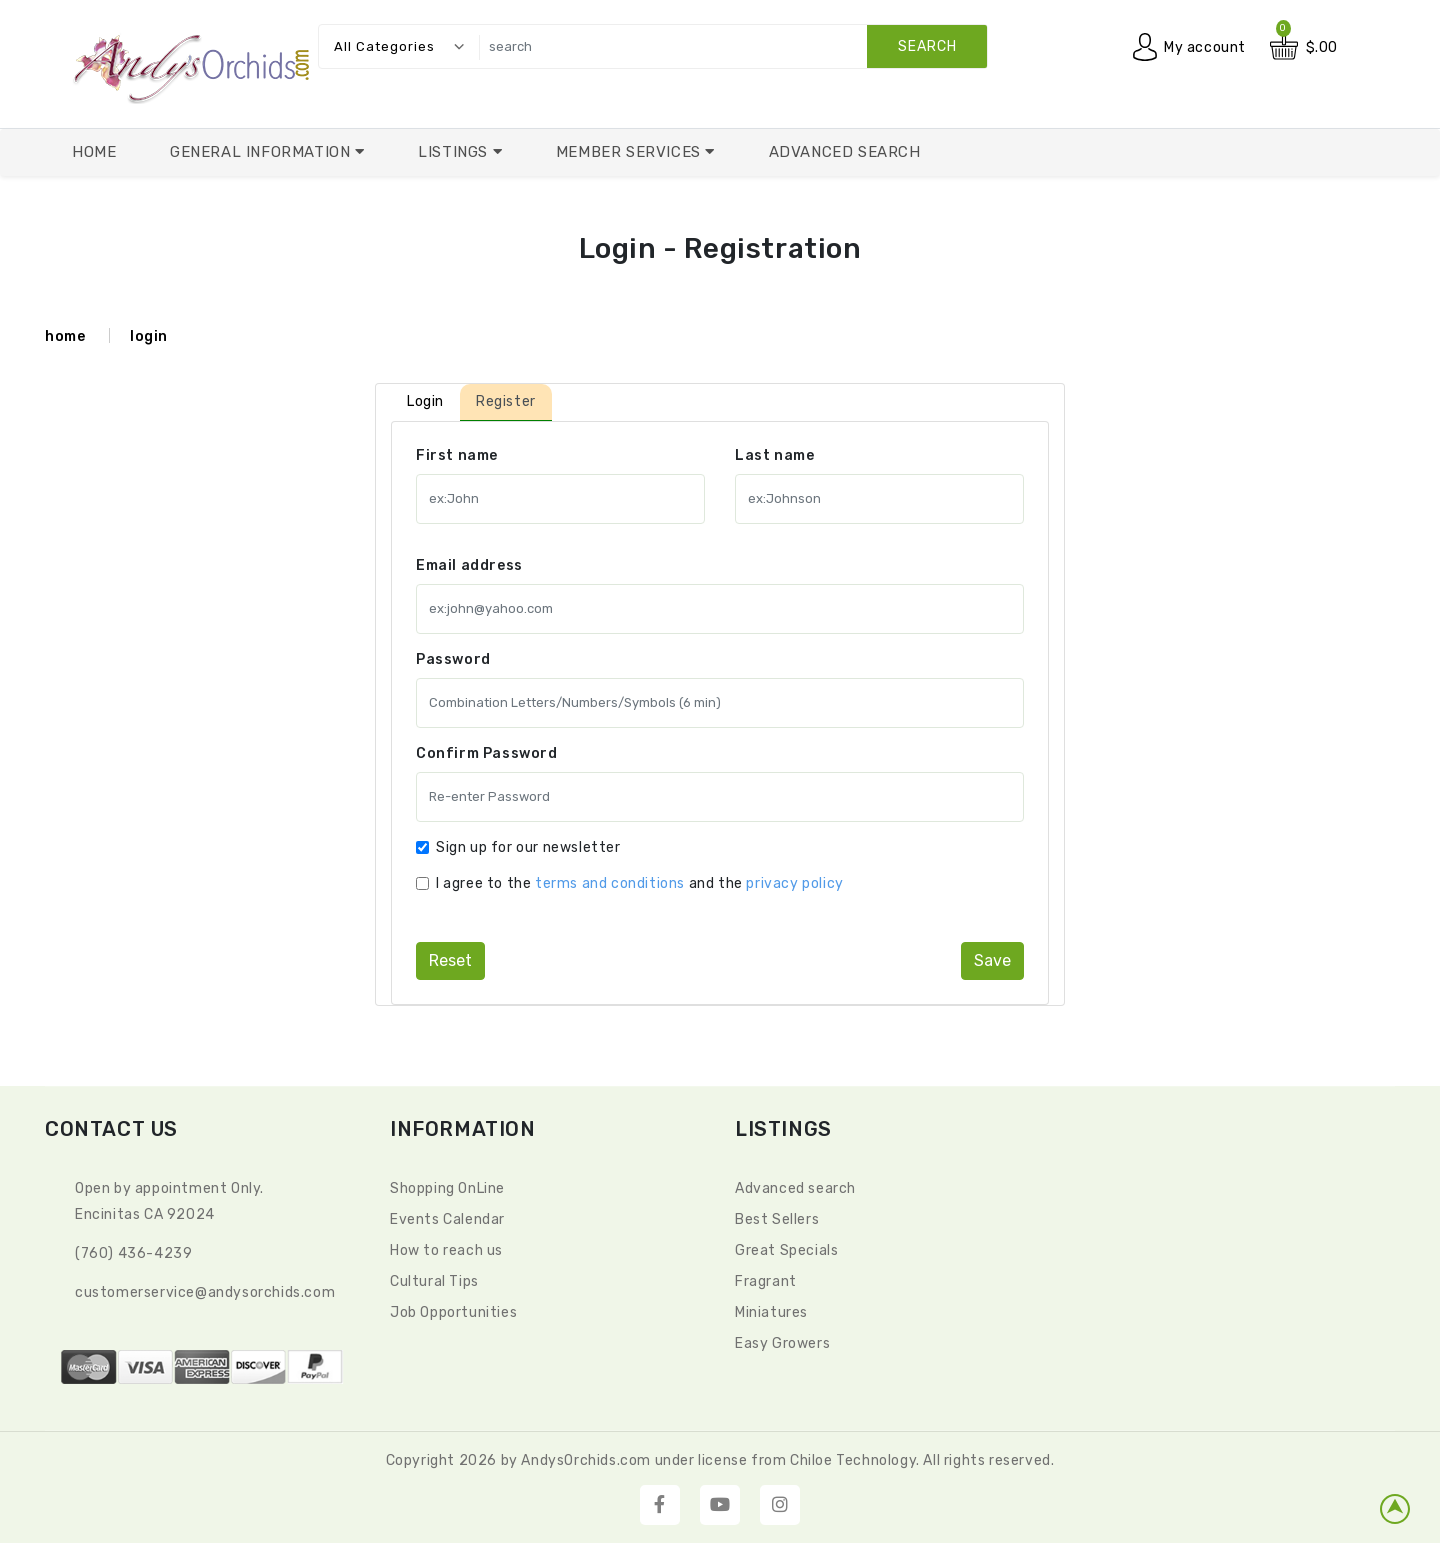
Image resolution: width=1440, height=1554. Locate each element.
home (65, 336)
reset (450, 960)
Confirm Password (487, 753)
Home (94, 152)
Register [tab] (506, 401)
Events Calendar (447, 1219)
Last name (774, 455)
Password (453, 659)
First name (457, 455)
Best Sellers (777, 1219)
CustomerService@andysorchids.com (205, 1292)
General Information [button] (262, 152)
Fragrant (766, 1281)
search (927, 46)
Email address (469, 565)
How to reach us (446, 1250)
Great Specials (786, 1250)
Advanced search (795, 1188)
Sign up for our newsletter (528, 847)
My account (1205, 47)
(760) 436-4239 (133, 1253)
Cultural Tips (434, 1281)
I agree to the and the (640, 883)
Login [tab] (425, 401)
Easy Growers (782, 1343)
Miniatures (771, 1312)
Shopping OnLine (447, 1188)
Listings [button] (455, 152)
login (149, 336)
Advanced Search (845, 152)
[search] (728, 46)
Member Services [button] (631, 152)
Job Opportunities (453, 1312)
